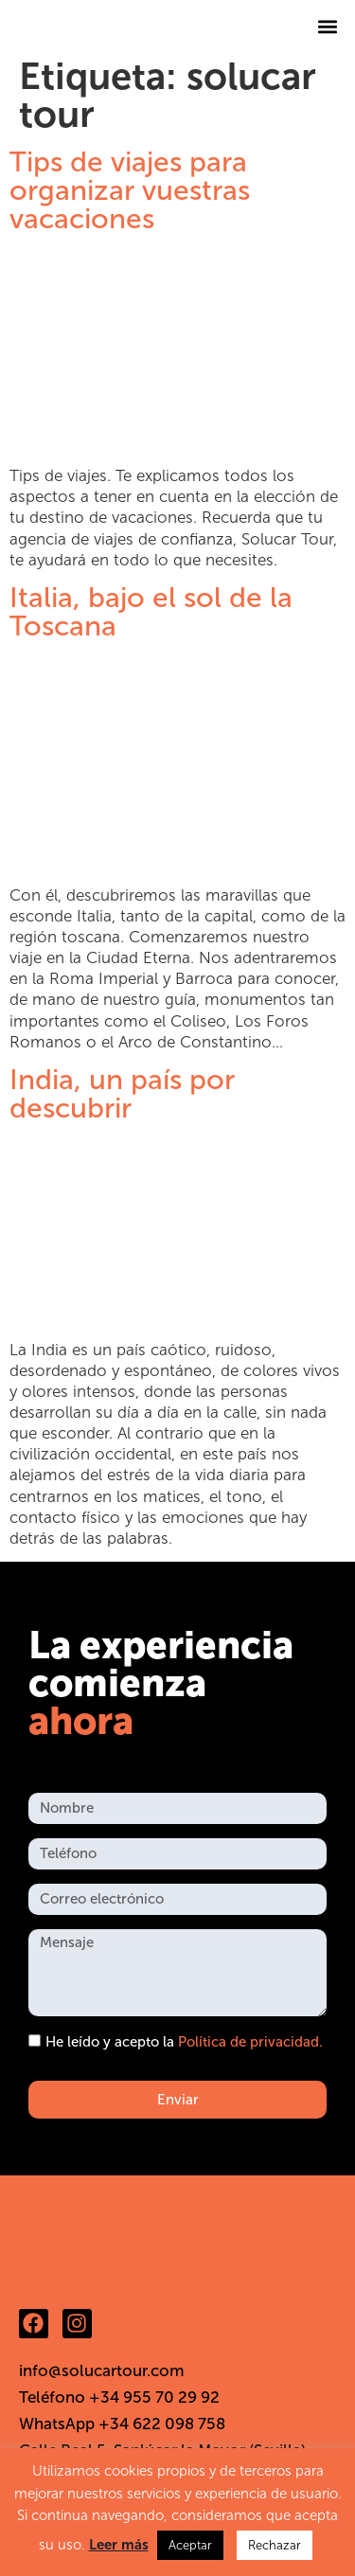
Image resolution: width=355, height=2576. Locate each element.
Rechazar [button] (274, 2545)
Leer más (119, 2544)
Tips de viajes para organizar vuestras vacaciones (129, 190)
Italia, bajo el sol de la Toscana (151, 612)
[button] (328, 26)
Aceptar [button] (190, 2545)
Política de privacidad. (250, 2042)
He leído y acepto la (184, 2042)
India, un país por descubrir (122, 1094)
